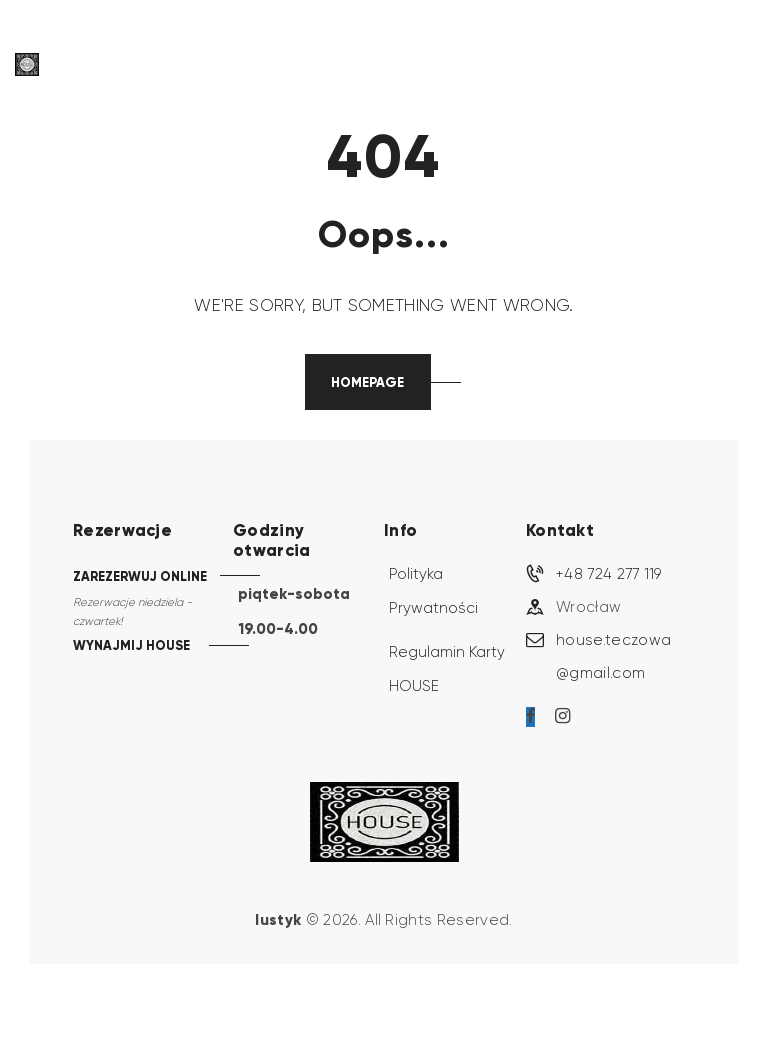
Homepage (367, 382)
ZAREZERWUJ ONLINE (140, 577)
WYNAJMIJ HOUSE (131, 648)
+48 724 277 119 (609, 576)
